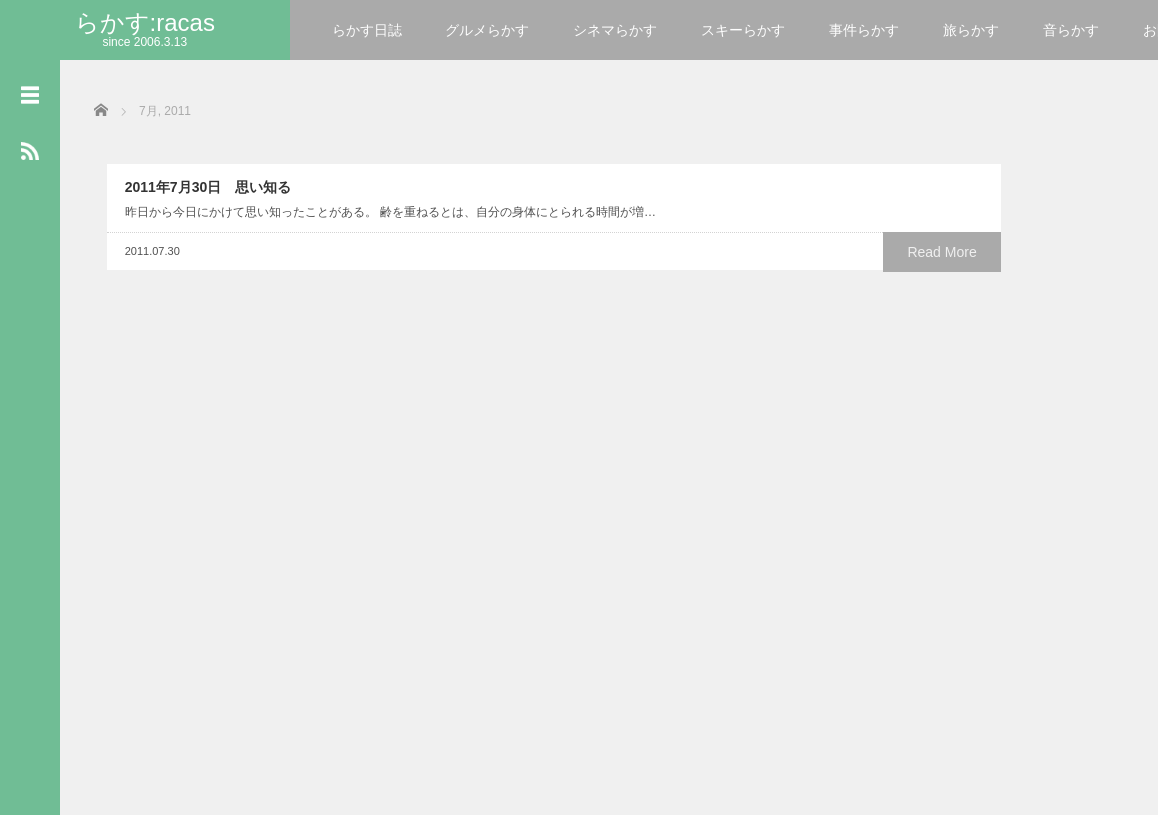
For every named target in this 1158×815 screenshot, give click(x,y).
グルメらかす (487, 30)
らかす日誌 (367, 30)
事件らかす (864, 30)
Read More (284, 366)
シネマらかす (615, 30)
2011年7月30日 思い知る (195, 262)
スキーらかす (743, 30)
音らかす (1071, 30)
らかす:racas (145, 22)
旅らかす (971, 30)
